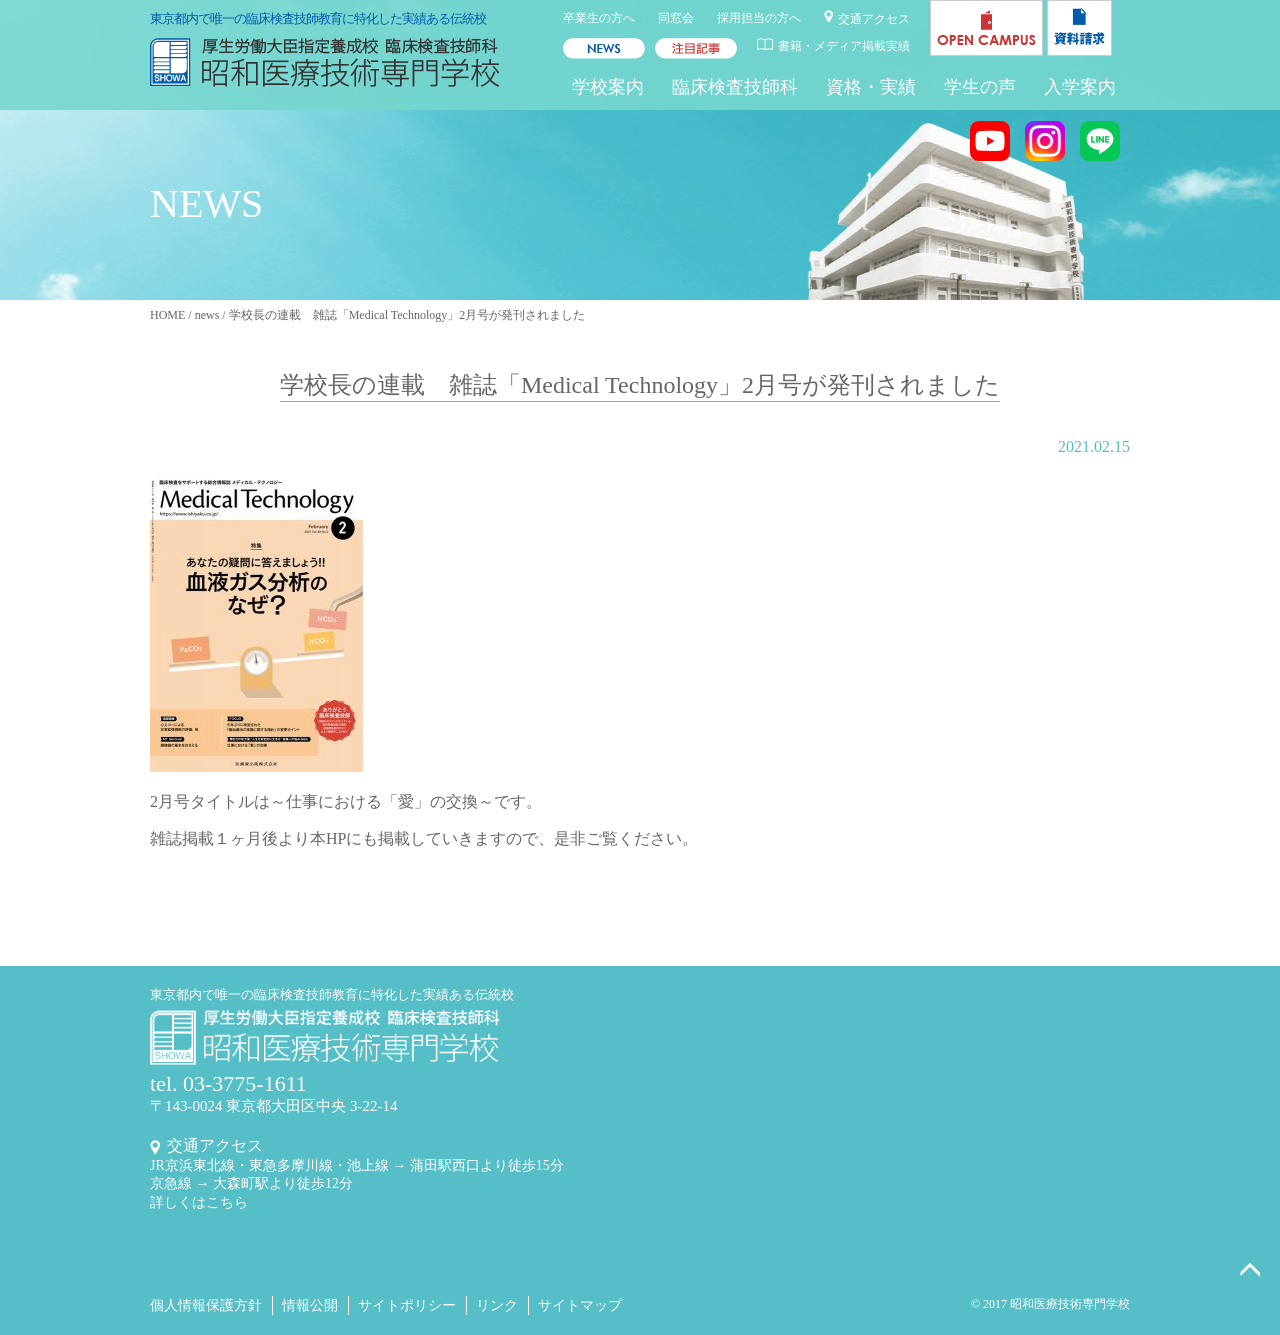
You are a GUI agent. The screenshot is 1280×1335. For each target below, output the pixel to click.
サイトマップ (580, 1305)
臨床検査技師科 (735, 87)
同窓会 (676, 18)
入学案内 (1080, 87)
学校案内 (608, 87)
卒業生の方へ (599, 18)
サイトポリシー (407, 1305)
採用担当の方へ (759, 18)
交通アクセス (874, 19)
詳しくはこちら (199, 1202)
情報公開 (310, 1305)
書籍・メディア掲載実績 (844, 46)
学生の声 (980, 87)
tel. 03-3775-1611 (228, 1083)
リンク (497, 1305)
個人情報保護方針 (206, 1305)
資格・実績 (871, 87)
